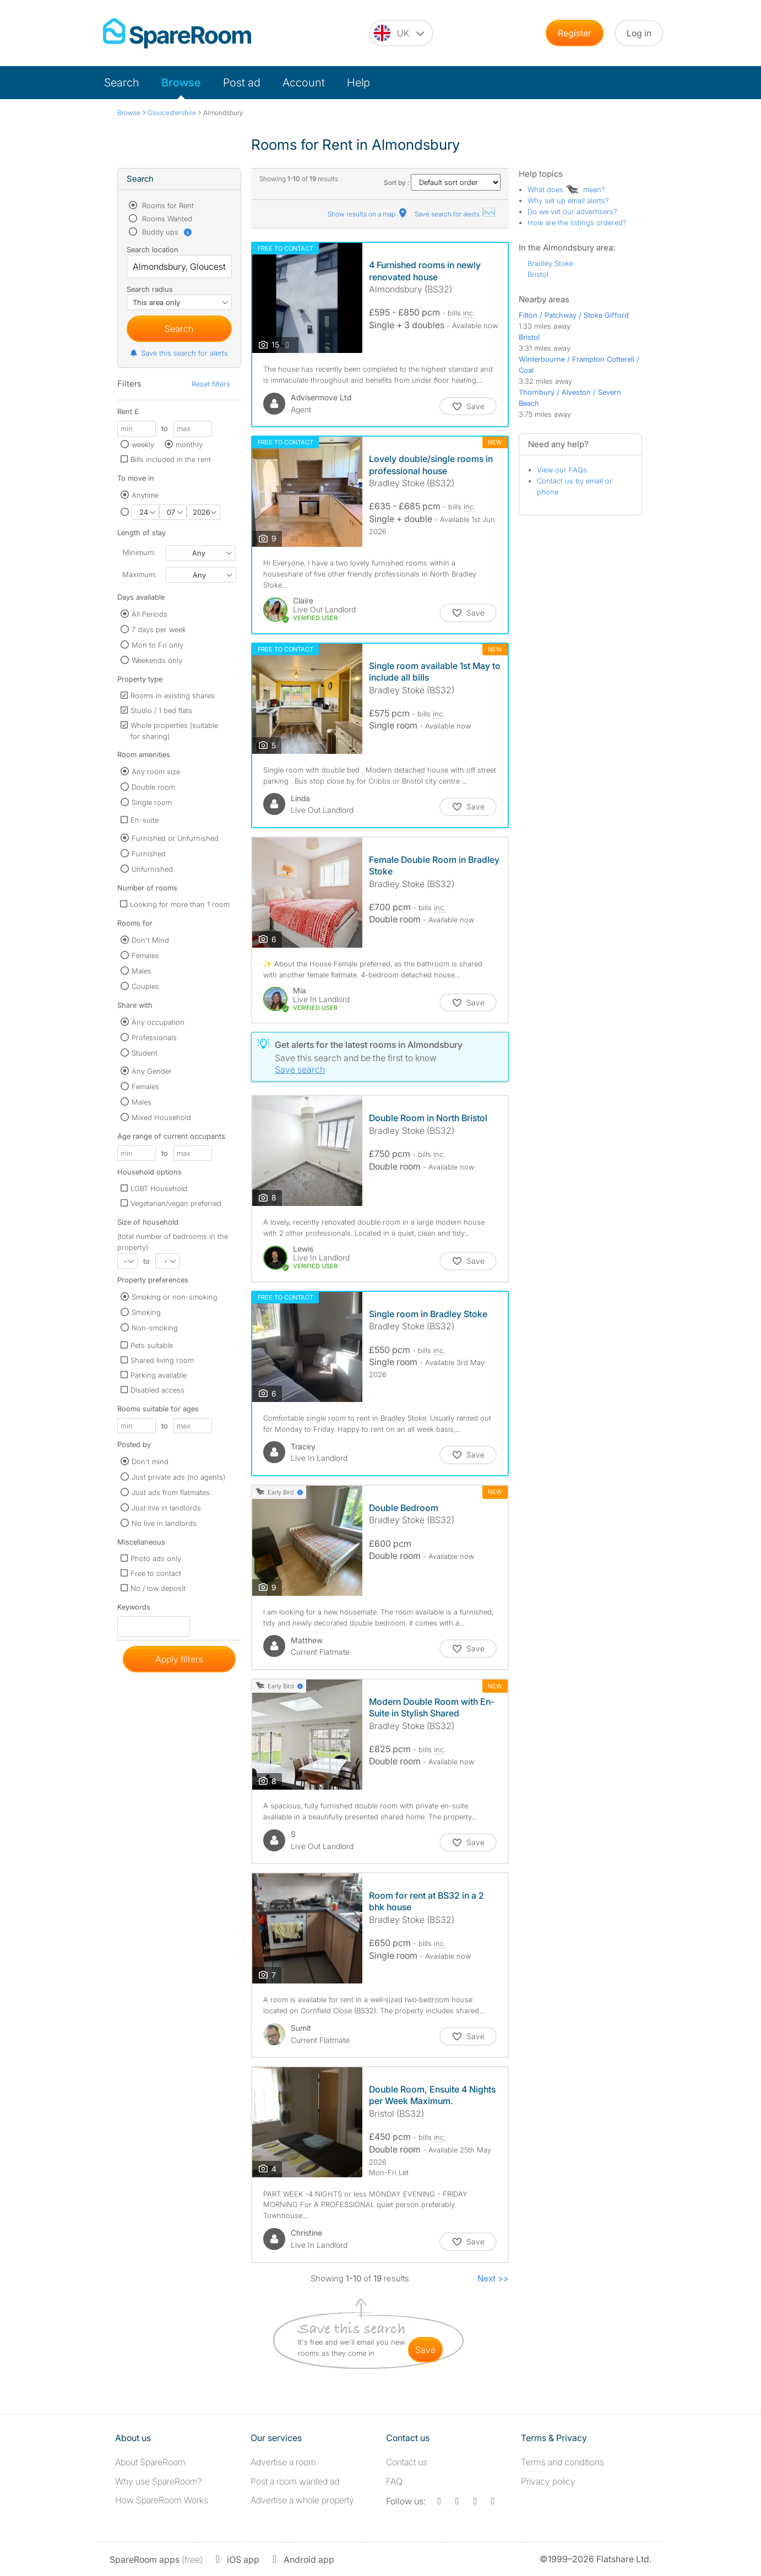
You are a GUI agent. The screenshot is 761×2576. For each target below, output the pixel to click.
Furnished (149, 853)
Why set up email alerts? (568, 200)
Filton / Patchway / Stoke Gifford (574, 315)
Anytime (145, 495)
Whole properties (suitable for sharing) (174, 731)
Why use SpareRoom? (158, 2481)
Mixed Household (161, 1117)
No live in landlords (164, 1523)
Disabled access (157, 1389)
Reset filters (211, 383)
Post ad (241, 82)
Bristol (538, 274)
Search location (152, 249)
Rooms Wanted (166, 218)
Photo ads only (156, 1558)
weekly (143, 444)
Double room (153, 786)
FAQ (394, 2481)
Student (144, 1052)
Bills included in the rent (171, 459)
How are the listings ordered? (577, 222)
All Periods (149, 614)
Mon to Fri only (157, 644)
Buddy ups (166, 231)
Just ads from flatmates (171, 1492)
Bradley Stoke (550, 263)
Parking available (159, 1375)
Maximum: (139, 574)
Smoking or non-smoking (175, 1296)
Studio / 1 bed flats (161, 710)
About (150, 2462)
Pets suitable (152, 1345)
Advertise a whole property (302, 2500)
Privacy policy (548, 2481)
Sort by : (442, 182)
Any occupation (158, 1022)
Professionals (154, 1037)
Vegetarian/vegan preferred (176, 1203)
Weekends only (157, 660)
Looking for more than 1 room (180, 904)
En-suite (145, 820)
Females (145, 955)
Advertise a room (283, 2462)
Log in (639, 33)
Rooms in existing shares (173, 695)
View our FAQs (562, 469)
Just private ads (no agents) (178, 1476)
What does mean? (566, 189)
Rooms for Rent (167, 205)
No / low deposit (158, 1588)
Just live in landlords (166, 1507)
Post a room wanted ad (295, 2481)
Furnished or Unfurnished (175, 838)
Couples (145, 986)
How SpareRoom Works (161, 2500)
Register (574, 33)
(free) (156, 2559)
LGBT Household (159, 1188)
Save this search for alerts (178, 353)
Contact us (406, 2462)
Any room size (156, 771)
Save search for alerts (455, 214)
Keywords (133, 1609)
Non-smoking (155, 1327)
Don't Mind (150, 940)
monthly (189, 444)
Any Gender (152, 1071)
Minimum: (139, 552)
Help (358, 82)
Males (141, 970)
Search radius (150, 289)
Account (303, 82)
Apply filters (179, 1659)
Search (121, 82)
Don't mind (150, 1461)
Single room (152, 802)
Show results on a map (368, 214)
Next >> (493, 2278)
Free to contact (156, 1573)
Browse (181, 82)
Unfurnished (152, 869)
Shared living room (162, 1360)
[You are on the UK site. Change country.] (401, 33)
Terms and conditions (562, 2462)
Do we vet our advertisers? (572, 211)
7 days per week (159, 629)
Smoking (146, 1312)
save (425, 2349)
